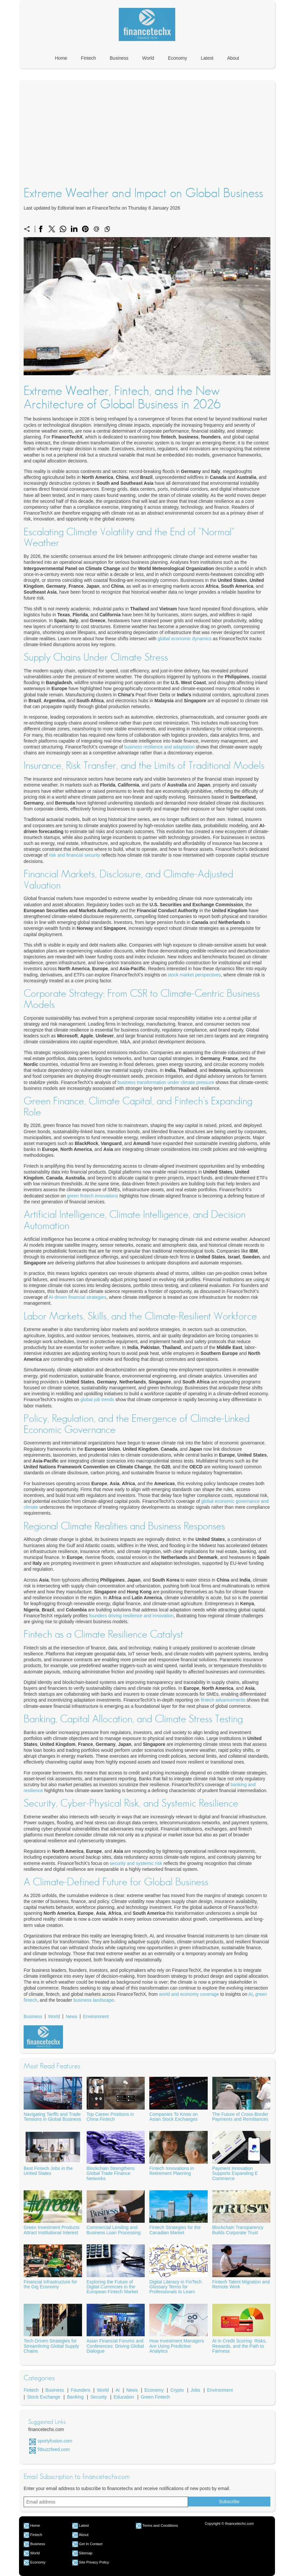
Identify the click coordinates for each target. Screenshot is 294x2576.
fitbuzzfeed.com (53, 2449)
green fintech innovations (92, 1195)
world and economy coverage (189, 1994)
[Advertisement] (147, 143)
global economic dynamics (185, 638)
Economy (177, 58)
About (233, 58)
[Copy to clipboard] (107, 229)
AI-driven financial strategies (77, 1297)
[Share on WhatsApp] (63, 229)
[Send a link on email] (96, 229)
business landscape (94, 2000)
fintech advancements (223, 1700)
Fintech (88, 58)
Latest (207, 58)
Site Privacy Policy (94, 2562)
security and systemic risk (136, 1863)
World (148, 58)
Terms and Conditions (160, 2525)
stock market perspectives (194, 974)
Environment (96, 2016)
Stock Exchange (43, 2397)
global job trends (97, 1399)
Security (98, 2397)
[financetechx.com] (147, 41)
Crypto (177, 2390)
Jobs (195, 2390)
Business (119, 58)
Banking (75, 2397)
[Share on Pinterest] (85, 229)
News (71, 2016)
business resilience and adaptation (159, 746)
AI (250, 1994)
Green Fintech (155, 2397)
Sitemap (85, 2553)
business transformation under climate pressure (165, 1082)
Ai (117, 2390)
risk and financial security (74, 855)
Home (61, 58)
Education (124, 2397)
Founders (80, 2390)
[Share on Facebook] (40, 229)
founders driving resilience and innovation (131, 1615)
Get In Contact (90, 2544)
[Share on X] (52, 229)
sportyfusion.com (54, 2440)
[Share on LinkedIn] (74, 229)
